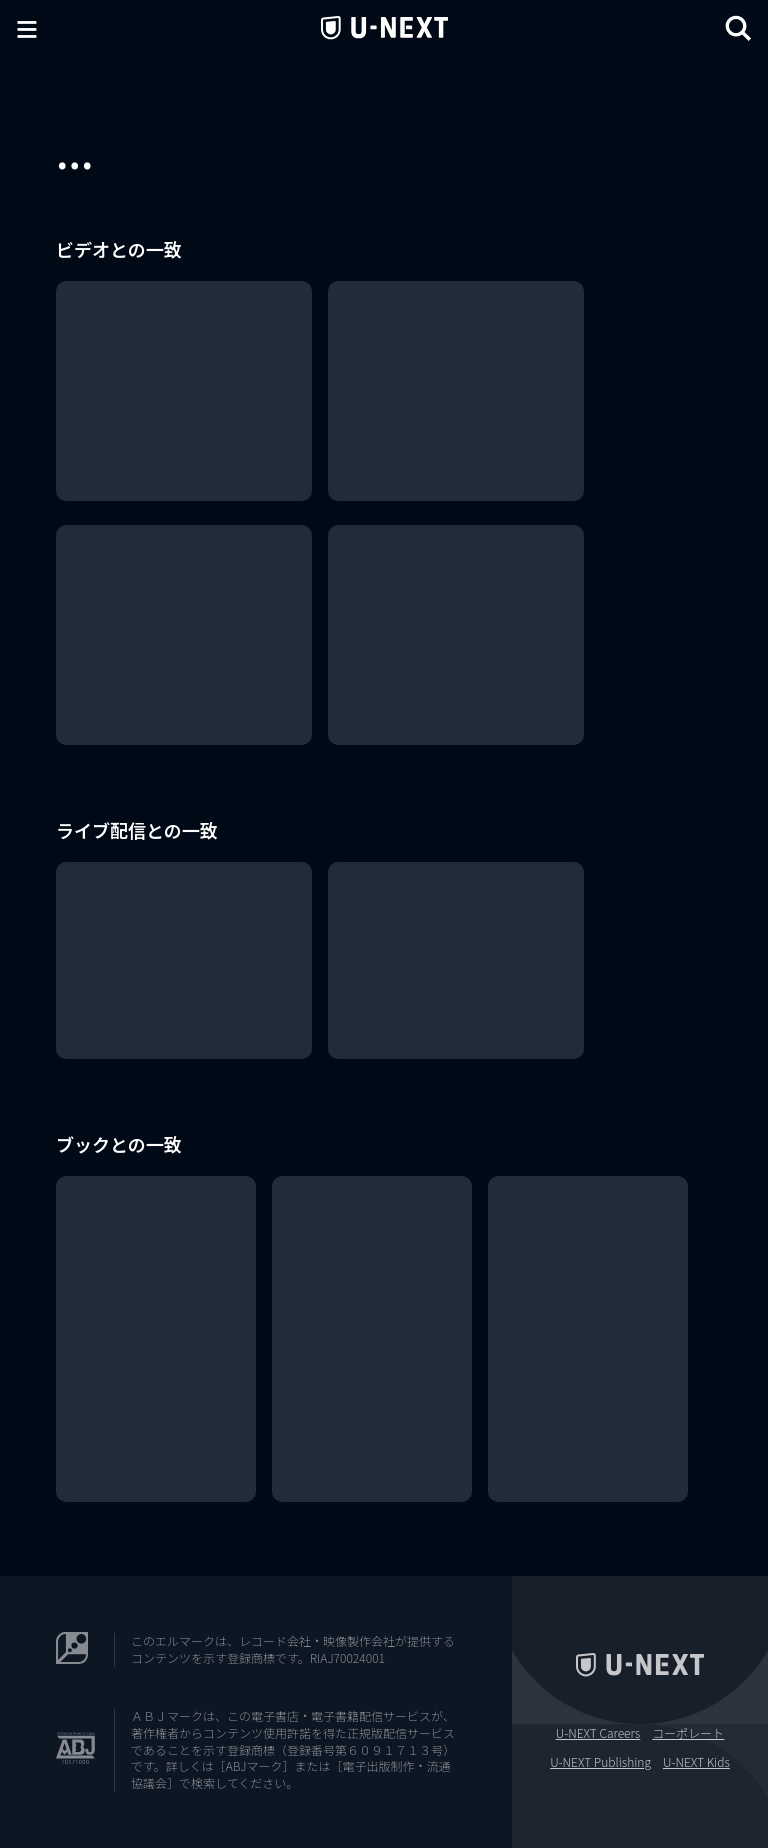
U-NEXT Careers (598, 1733)
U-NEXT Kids (696, 1762)
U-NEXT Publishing (600, 1762)
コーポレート (688, 1733)
